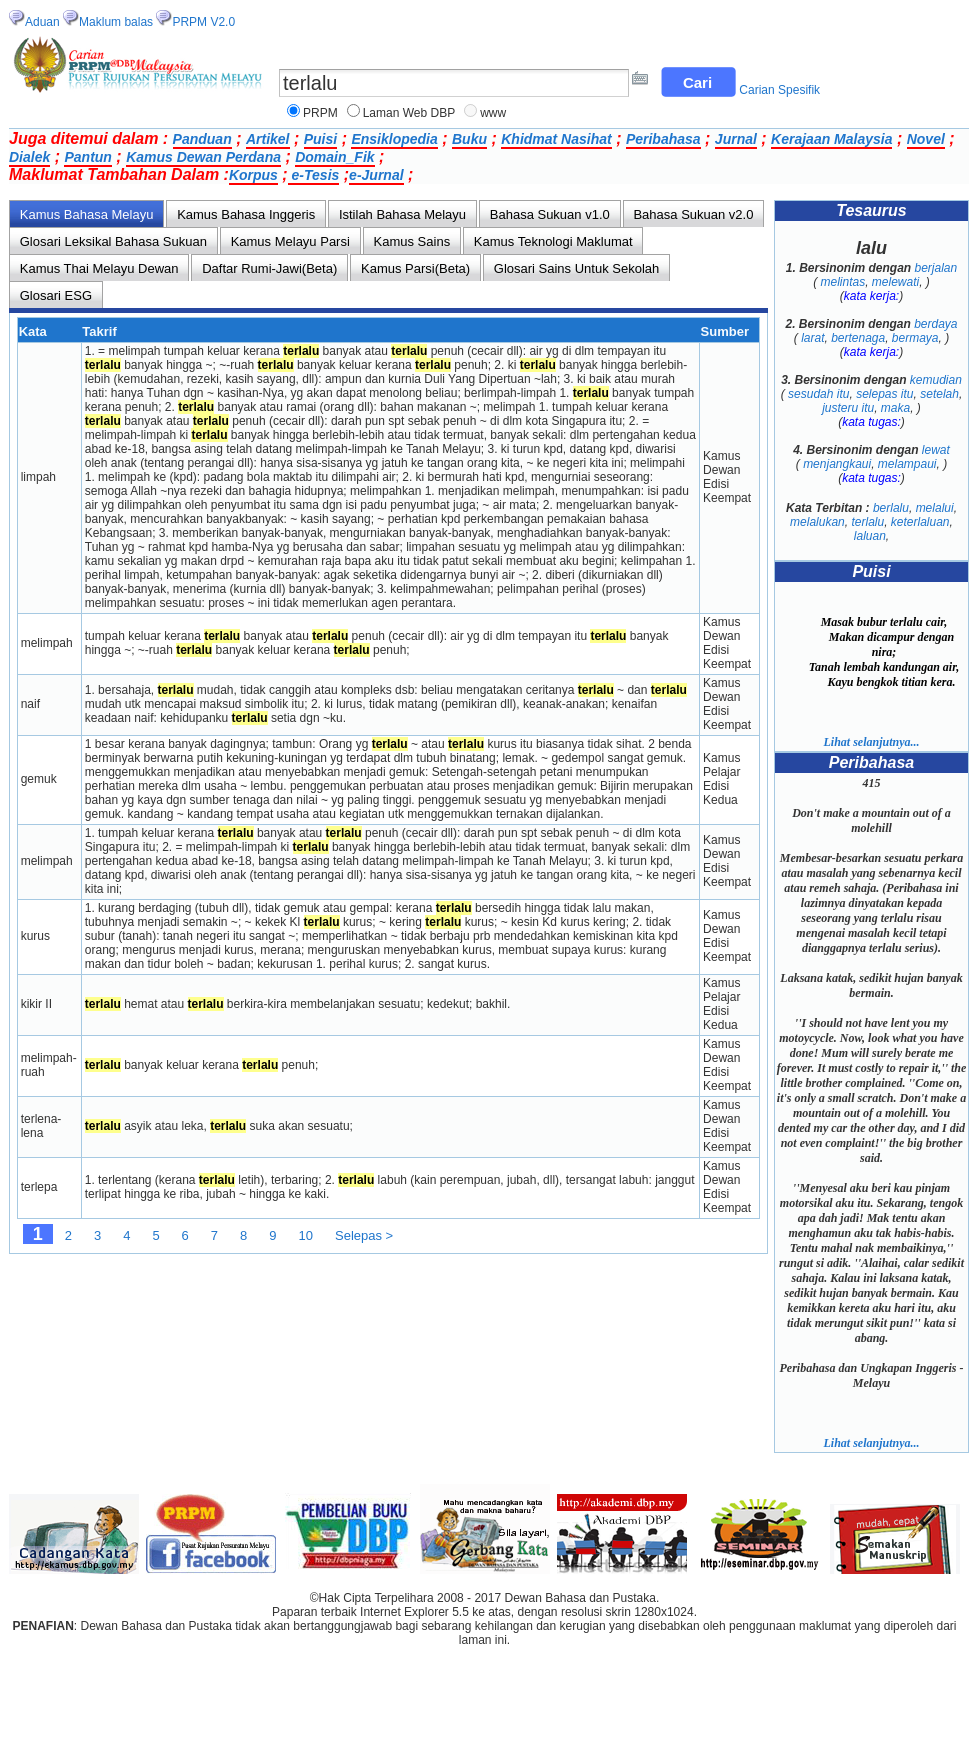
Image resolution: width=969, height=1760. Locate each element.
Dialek (29, 157)
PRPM (320, 113)
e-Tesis (314, 175)
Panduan (202, 139)
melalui (935, 508)
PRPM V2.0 (203, 22)
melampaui (907, 464)
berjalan (936, 268)
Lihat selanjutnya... (871, 742)
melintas (842, 282)
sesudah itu (818, 394)
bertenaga (858, 338)
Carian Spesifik (779, 90)
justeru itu (848, 408)
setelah (939, 394)
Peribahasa (663, 139)
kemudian (936, 380)
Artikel (268, 139)
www (493, 113)
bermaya (915, 338)
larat (812, 338)
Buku (469, 139)
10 (306, 1235)
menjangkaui (837, 464)
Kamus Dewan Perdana (203, 157)
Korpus (253, 175)
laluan (870, 536)
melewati (895, 282)
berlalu (891, 508)
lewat (936, 450)
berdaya (935, 324)
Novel (926, 139)
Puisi (320, 139)
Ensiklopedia (394, 139)
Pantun (87, 157)
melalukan (817, 522)
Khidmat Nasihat (556, 139)
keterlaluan (920, 522)
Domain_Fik (334, 157)
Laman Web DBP (409, 113)
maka (895, 408)
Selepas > (364, 1235)
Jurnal (736, 139)
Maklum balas (116, 22)
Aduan (42, 22)
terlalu (867, 522)
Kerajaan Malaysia (831, 139)
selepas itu (884, 394)
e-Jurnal (376, 175)
